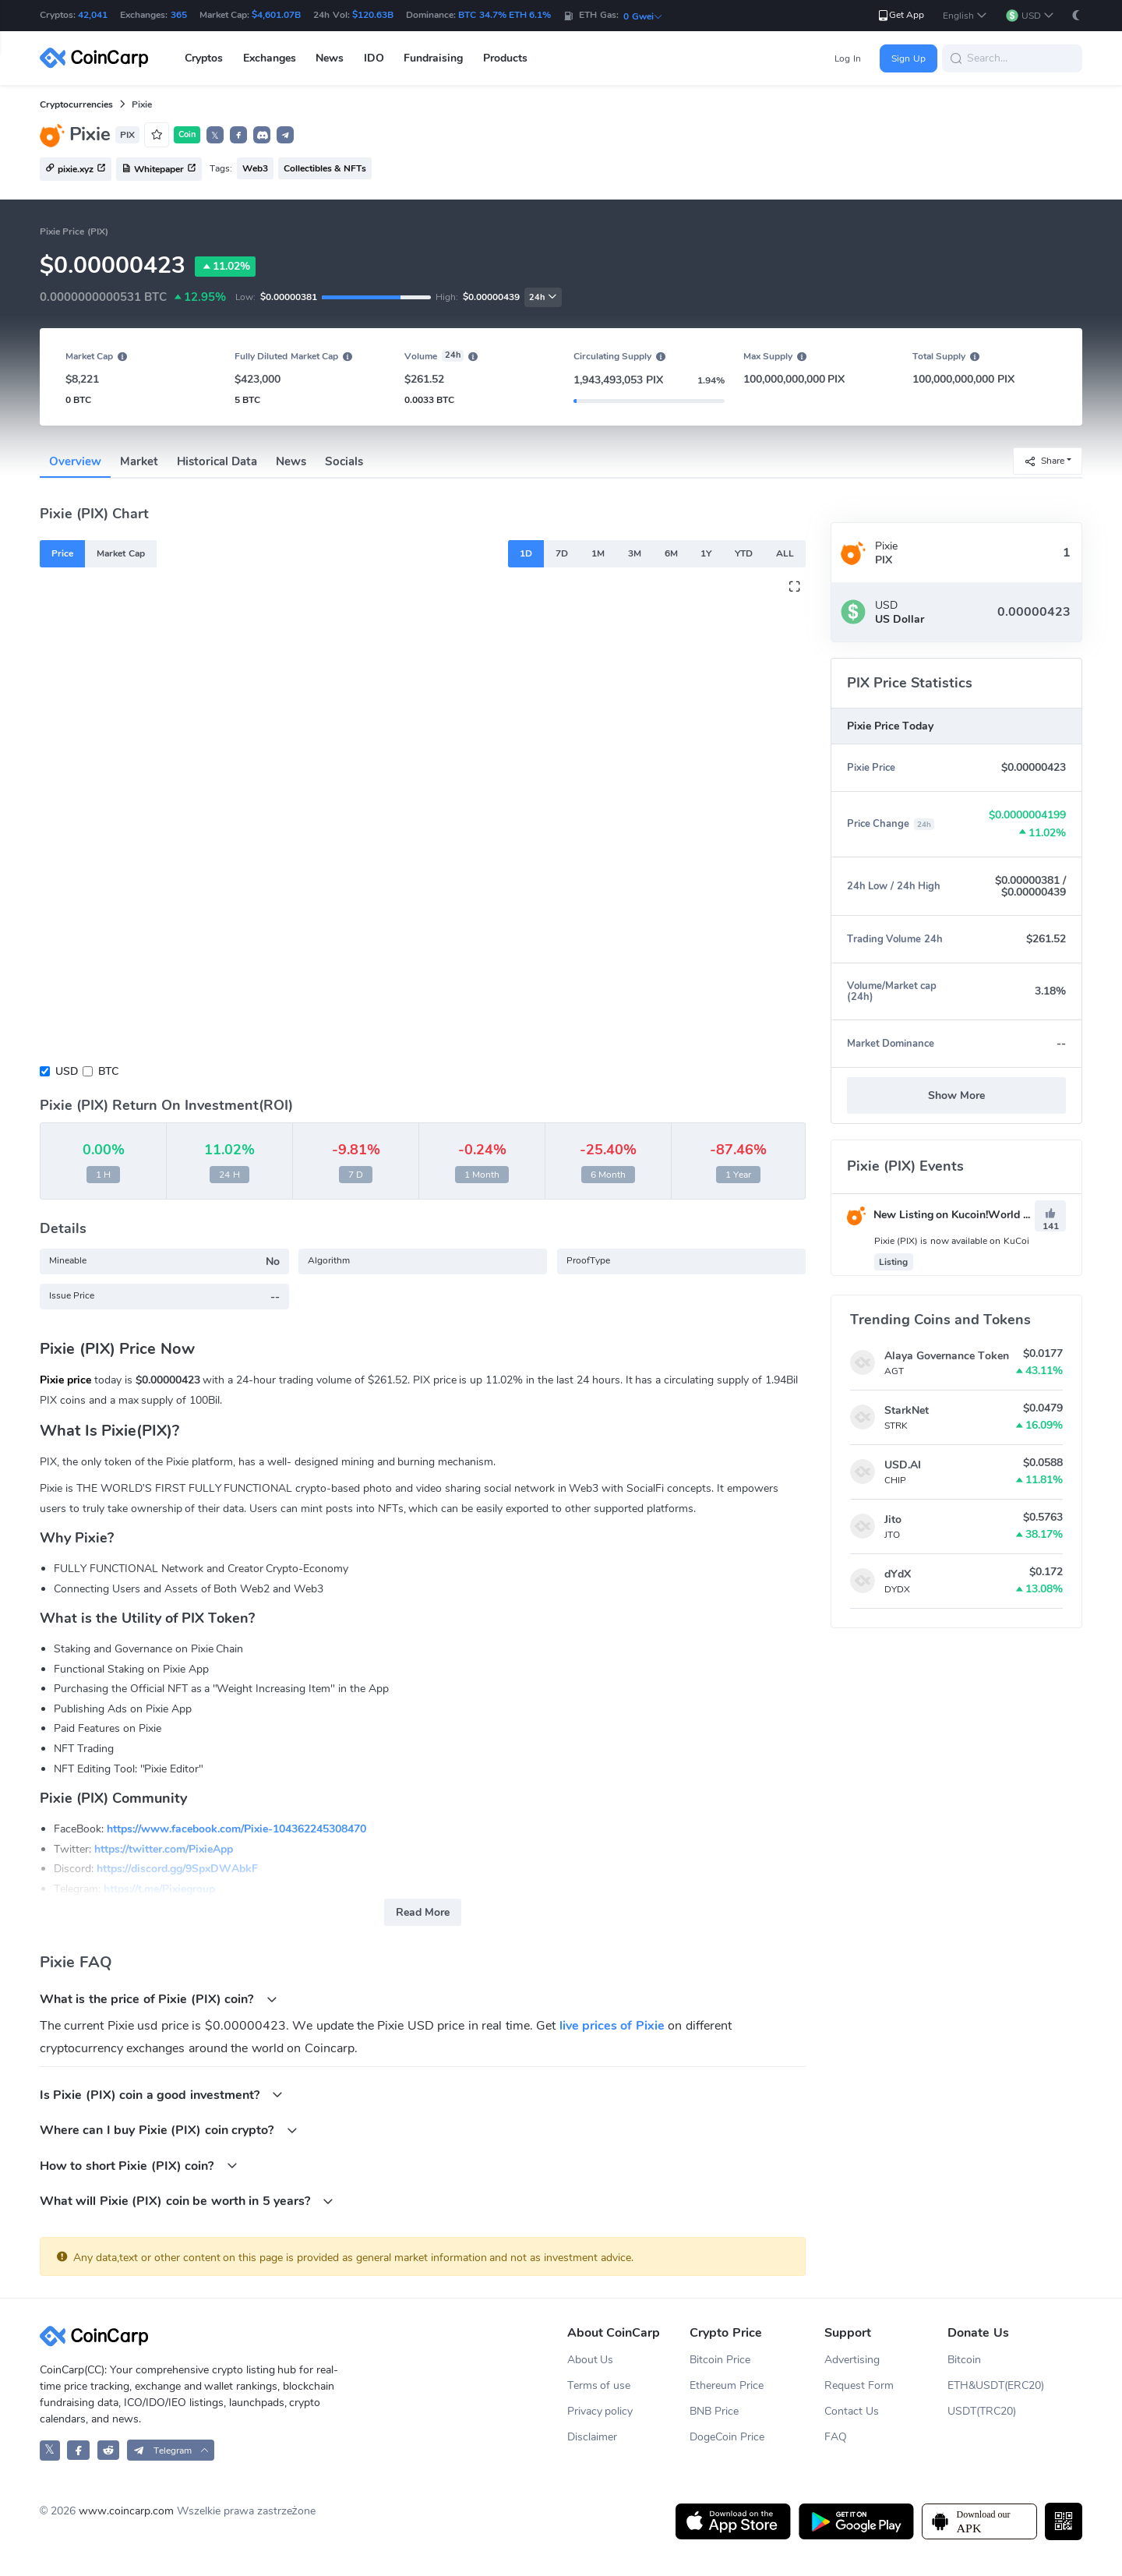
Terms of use (599, 2385)
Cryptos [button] (204, 58)
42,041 (93, 15)
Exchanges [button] (269, 58)
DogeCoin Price (727, 2436)
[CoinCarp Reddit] (108, 2450)
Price (62, 553)
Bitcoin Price (720, 2359)
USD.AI (902, 1465)
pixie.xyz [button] (75, 170)
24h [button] (543, 297)
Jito (892, 1519)
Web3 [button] (255, 168)
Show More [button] (956, 1095)
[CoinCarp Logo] (98, 58)
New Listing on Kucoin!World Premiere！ (962, 1214)
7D (562, 553)
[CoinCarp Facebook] (78, 2450)
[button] (965, 16)
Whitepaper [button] (159, 170)
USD (66, 1071)
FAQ (835, 2436)
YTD (744, 553)
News (291, 461)
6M (671, 553)
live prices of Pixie (612, 2025)
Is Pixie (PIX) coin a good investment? (161, 2095)
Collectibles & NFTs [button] (325, 168)
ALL (785, 553)
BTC (108, 1071)
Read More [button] (423, 1912)
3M (634, 553)
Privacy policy (600, 2411)
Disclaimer (592, 2436)
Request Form (859, 2385)
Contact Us (851, 2411)
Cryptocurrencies (76, 104)
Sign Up (908, 58)
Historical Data (217, 461)
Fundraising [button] (433, 58)
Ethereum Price (727, 2385)
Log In (847, 58)
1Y (705, 553)
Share (1044, 460)
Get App (900, 15)
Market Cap (120, 553)
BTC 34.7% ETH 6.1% (504, 15)
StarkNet (906, 1410)
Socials (344, 461)
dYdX (897, 1574)
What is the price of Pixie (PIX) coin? (158, 1999)
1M (598, 553)
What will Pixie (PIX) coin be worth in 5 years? (186, 2201)
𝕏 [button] (215, 135)
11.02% (225, 266)
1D (526, 553)
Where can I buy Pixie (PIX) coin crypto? (169, 2130)
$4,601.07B (276, 15)
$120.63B (372, 15)
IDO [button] (374, 58)
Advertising (852, 2359)
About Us (590, 2359)
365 (179, 15)
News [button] (330, 58)
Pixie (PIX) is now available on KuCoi (951, 1241)
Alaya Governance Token (946, 1355)
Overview (75, 461)
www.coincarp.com (126, 2511)
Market (139, 461)
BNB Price (714, 2411)
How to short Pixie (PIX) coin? (139, 2165)
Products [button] (505, 58)
